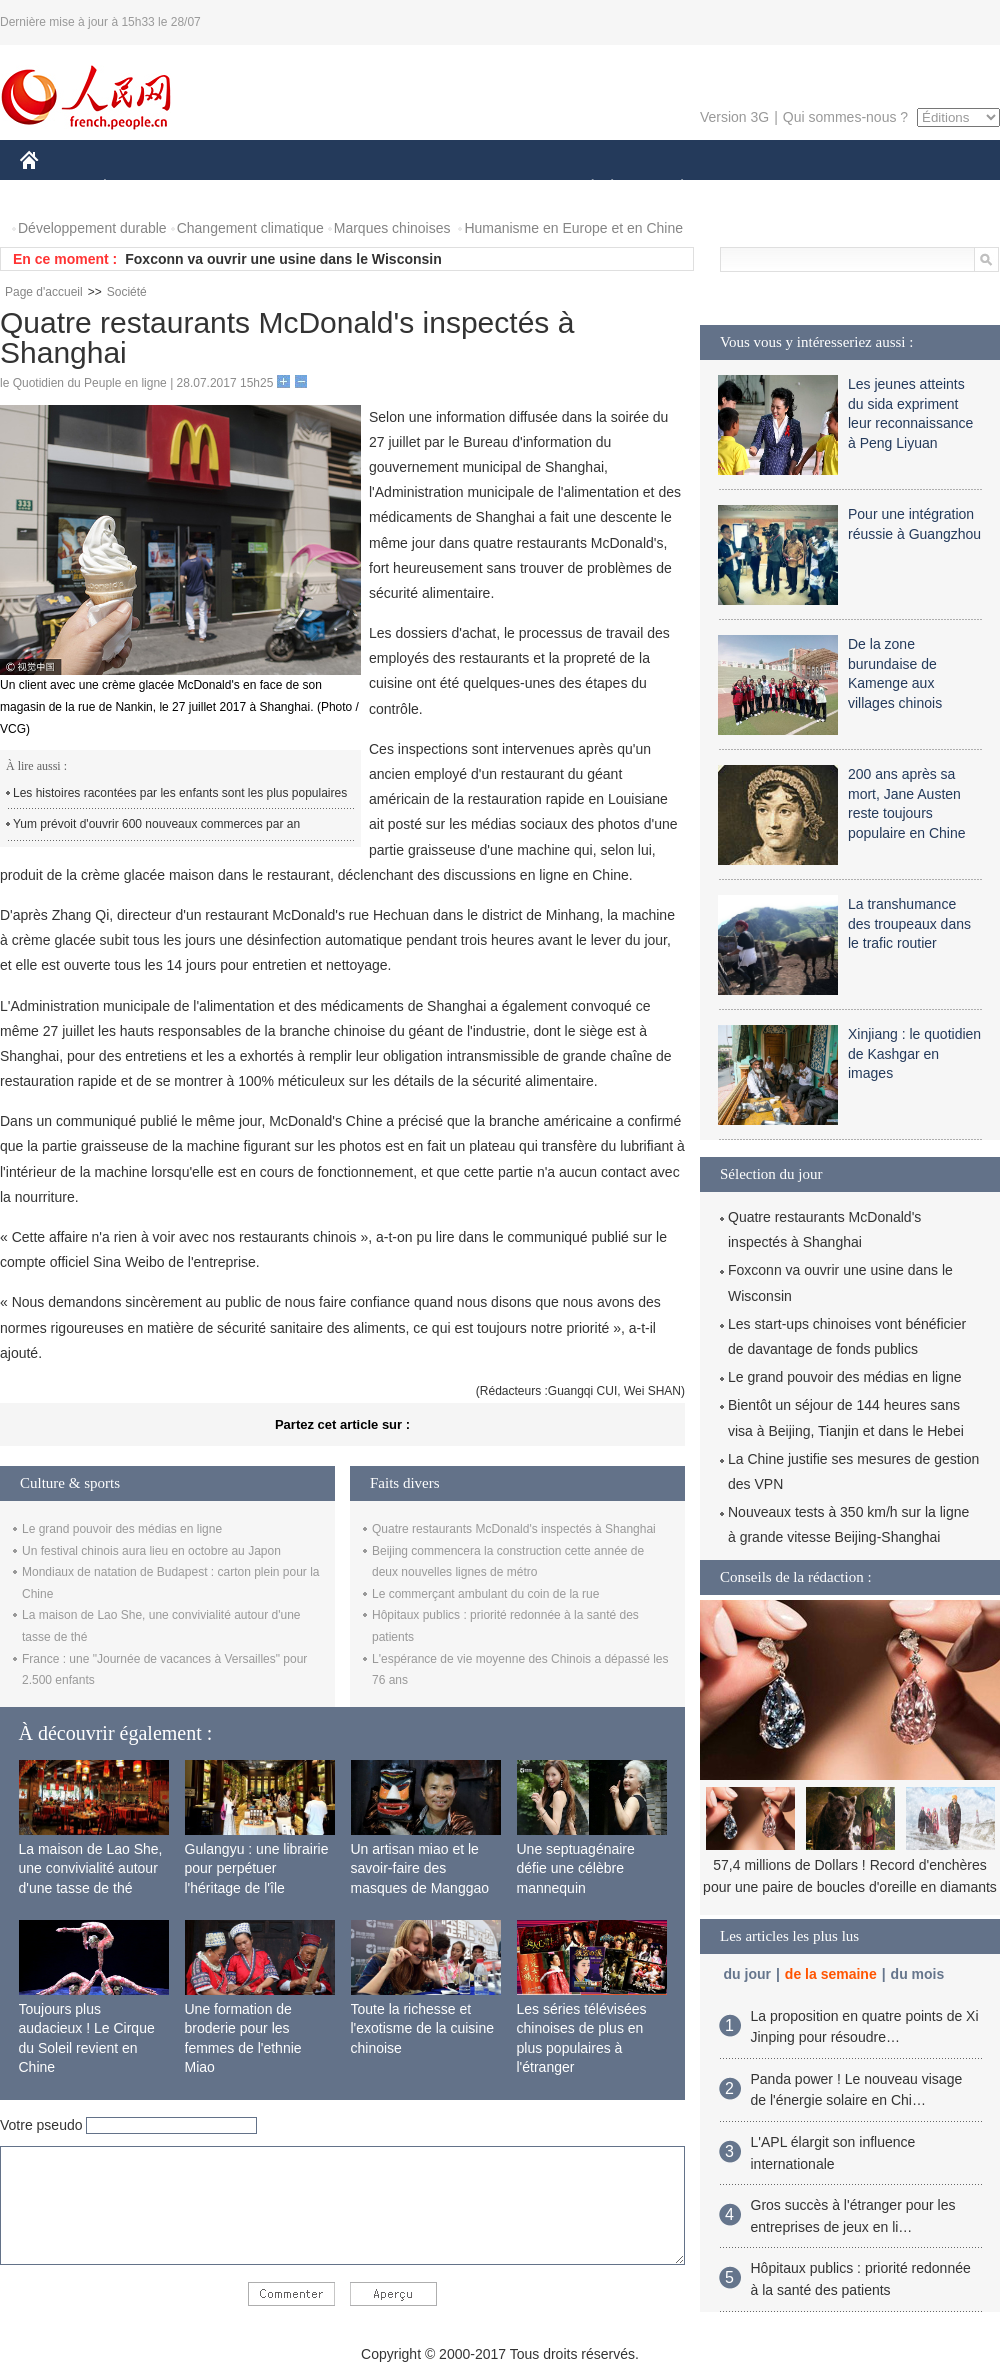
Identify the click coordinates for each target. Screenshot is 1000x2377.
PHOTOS (929, 188)
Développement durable (92, 228)
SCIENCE (404, 188)
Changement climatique (250, 228)
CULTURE (494, 188)
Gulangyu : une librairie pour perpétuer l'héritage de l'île (257, 1868)
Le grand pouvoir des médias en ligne (122, 1529)
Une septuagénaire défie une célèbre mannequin (576, 1868)
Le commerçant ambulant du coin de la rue (485, 1594)
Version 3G (734, 117)
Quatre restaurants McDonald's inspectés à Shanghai (514, 1529)
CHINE (54, 188)
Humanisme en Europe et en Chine (573, 228)
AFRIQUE (316, 188)
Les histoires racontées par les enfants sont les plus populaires (180, 793)
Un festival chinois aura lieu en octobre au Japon (151, 1551)
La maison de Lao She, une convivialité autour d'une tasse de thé (91, 1868)
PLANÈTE (671, 188)
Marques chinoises (392, 228)
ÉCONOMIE (141, 188)
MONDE (232, 188)
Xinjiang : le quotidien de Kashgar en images (914, 1053)
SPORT (751, 188)
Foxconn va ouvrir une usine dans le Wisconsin (283, 259)
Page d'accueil (44, 292)
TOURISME (837, 188)
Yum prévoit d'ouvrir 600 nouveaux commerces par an (156, 824)
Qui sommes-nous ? (845, 117)
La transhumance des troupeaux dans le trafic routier (909, 923)
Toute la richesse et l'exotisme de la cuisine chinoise (423, 2028)
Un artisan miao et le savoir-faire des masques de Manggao (420, 1868)
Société (127, 292)
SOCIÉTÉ (583, 188)
